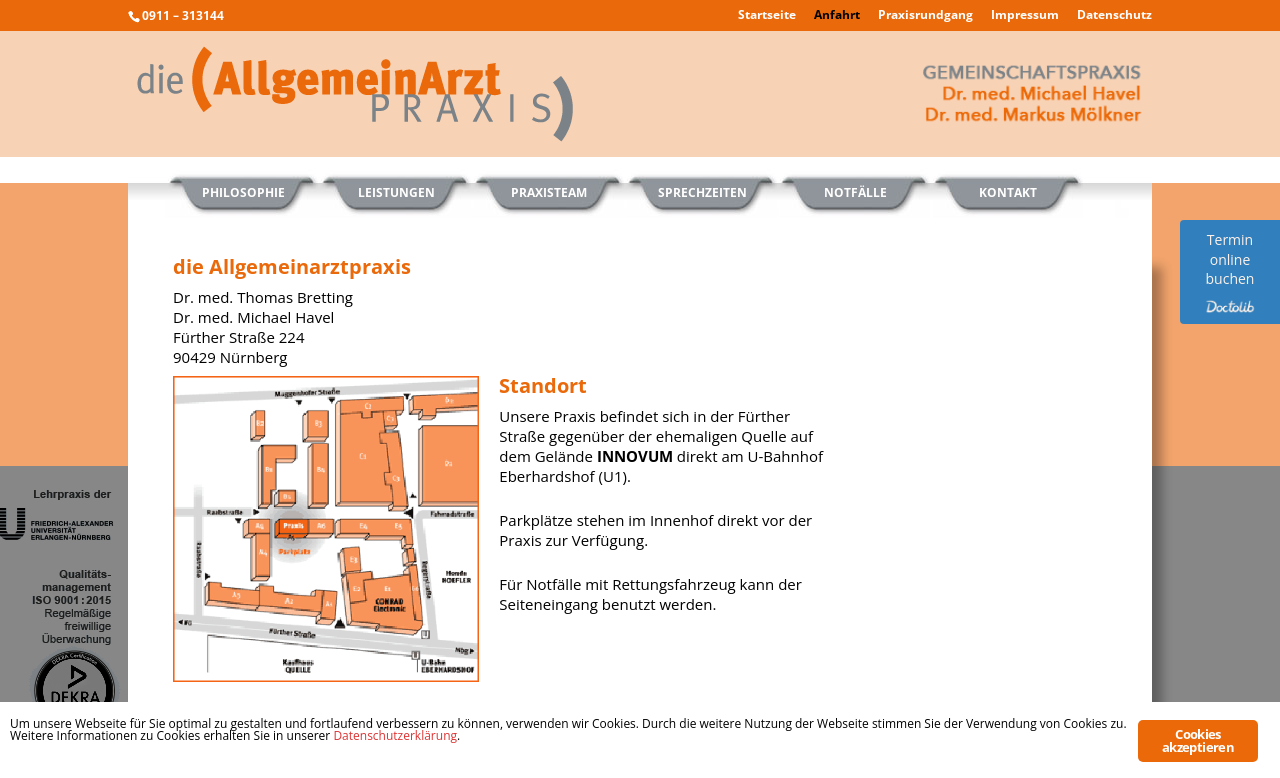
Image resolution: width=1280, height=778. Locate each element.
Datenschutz (1114, 16)
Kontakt (1008, 192)
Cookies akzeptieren (1198, 740)
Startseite (767, 16)
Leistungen (396, 192)
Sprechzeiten (702, 192)
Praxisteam (549, 192)
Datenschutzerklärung (395, 735)
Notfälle (855, 192)
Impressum (1025, 16)
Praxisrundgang (925, 16)
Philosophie (243, 192)
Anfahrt (837, 16)
